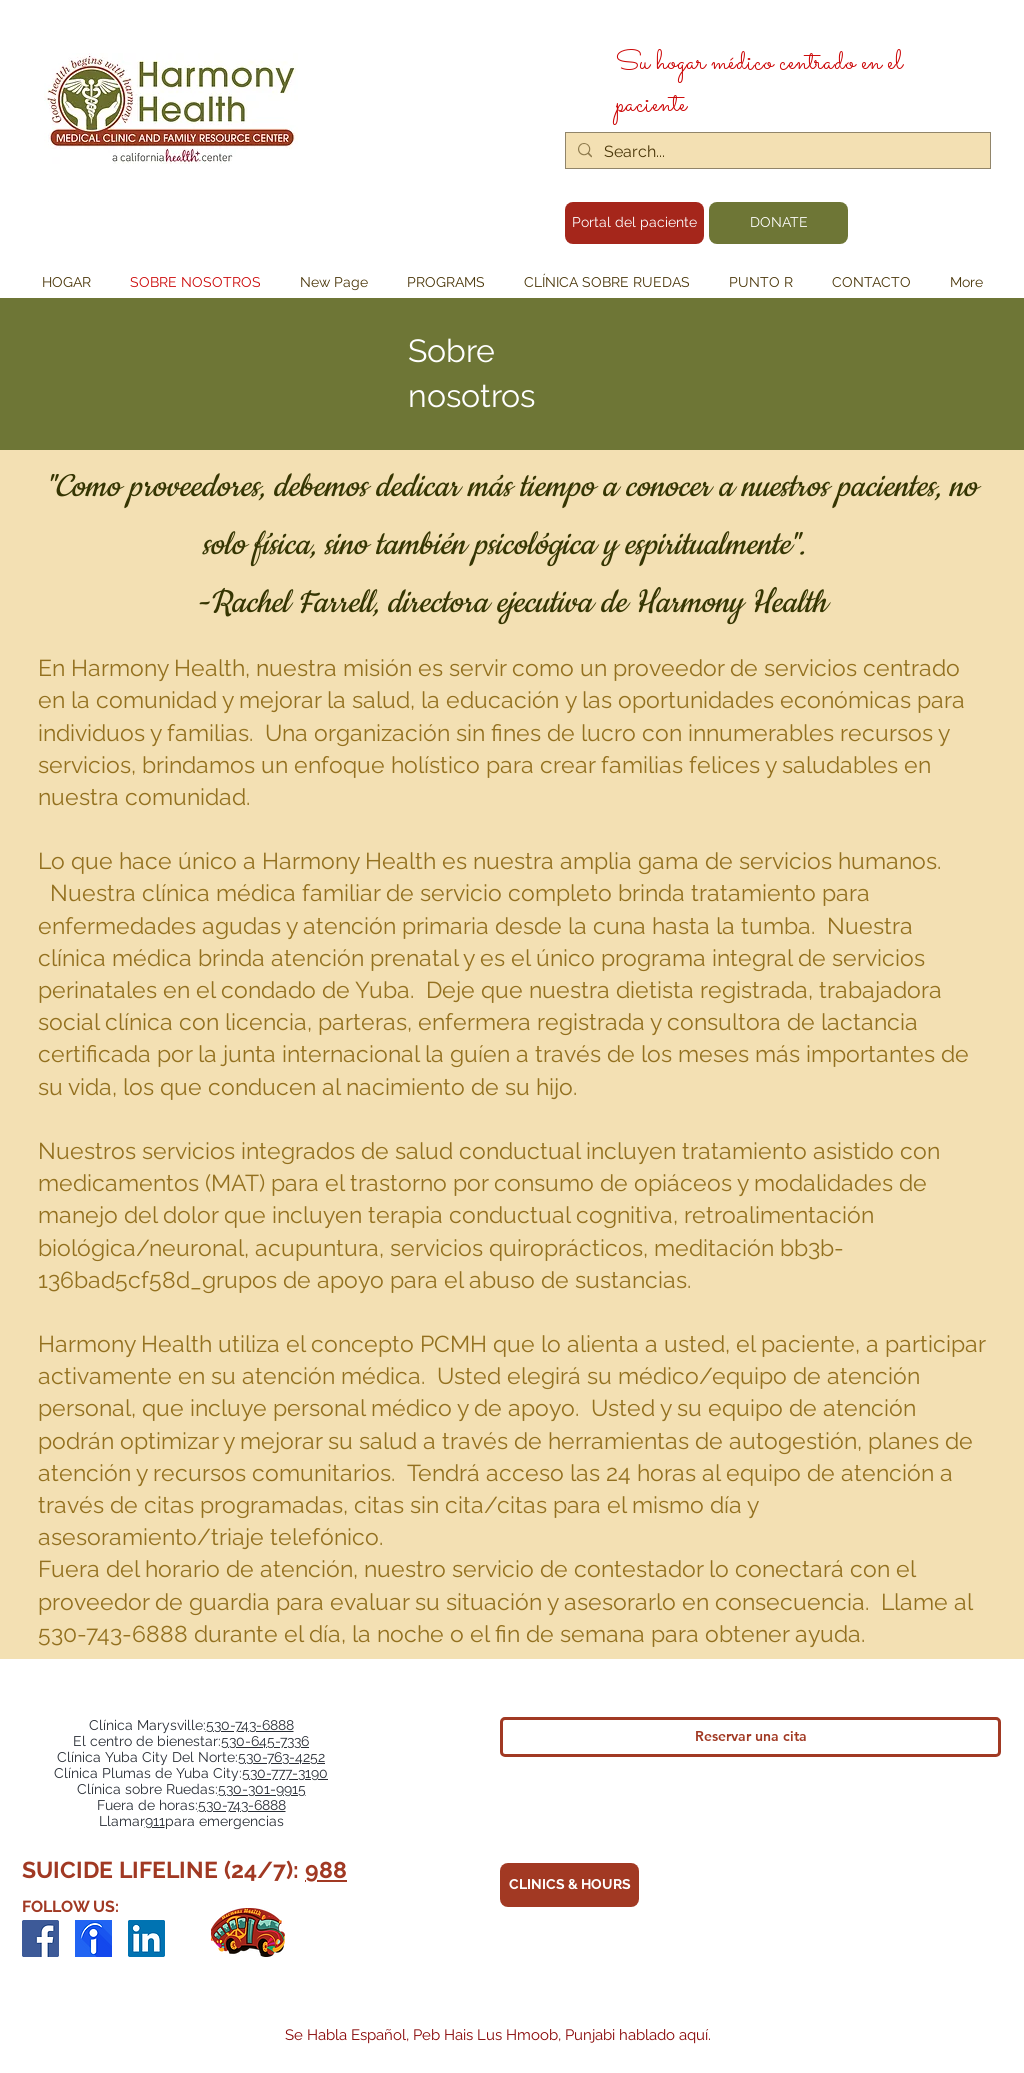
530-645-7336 (265, 1741)
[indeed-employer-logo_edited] (93, 1938)
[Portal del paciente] (634, 223)
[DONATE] (778, 223)
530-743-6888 (250, 1725)
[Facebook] (40, 1938)
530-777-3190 (285, 1773)
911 (155, 1821)
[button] (445, 282)
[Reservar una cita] (750, 1737)
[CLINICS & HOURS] (569, 1885)
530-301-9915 (262, 1789)
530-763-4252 (281, 1757)
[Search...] (776, 152)
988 (326, 1869)
